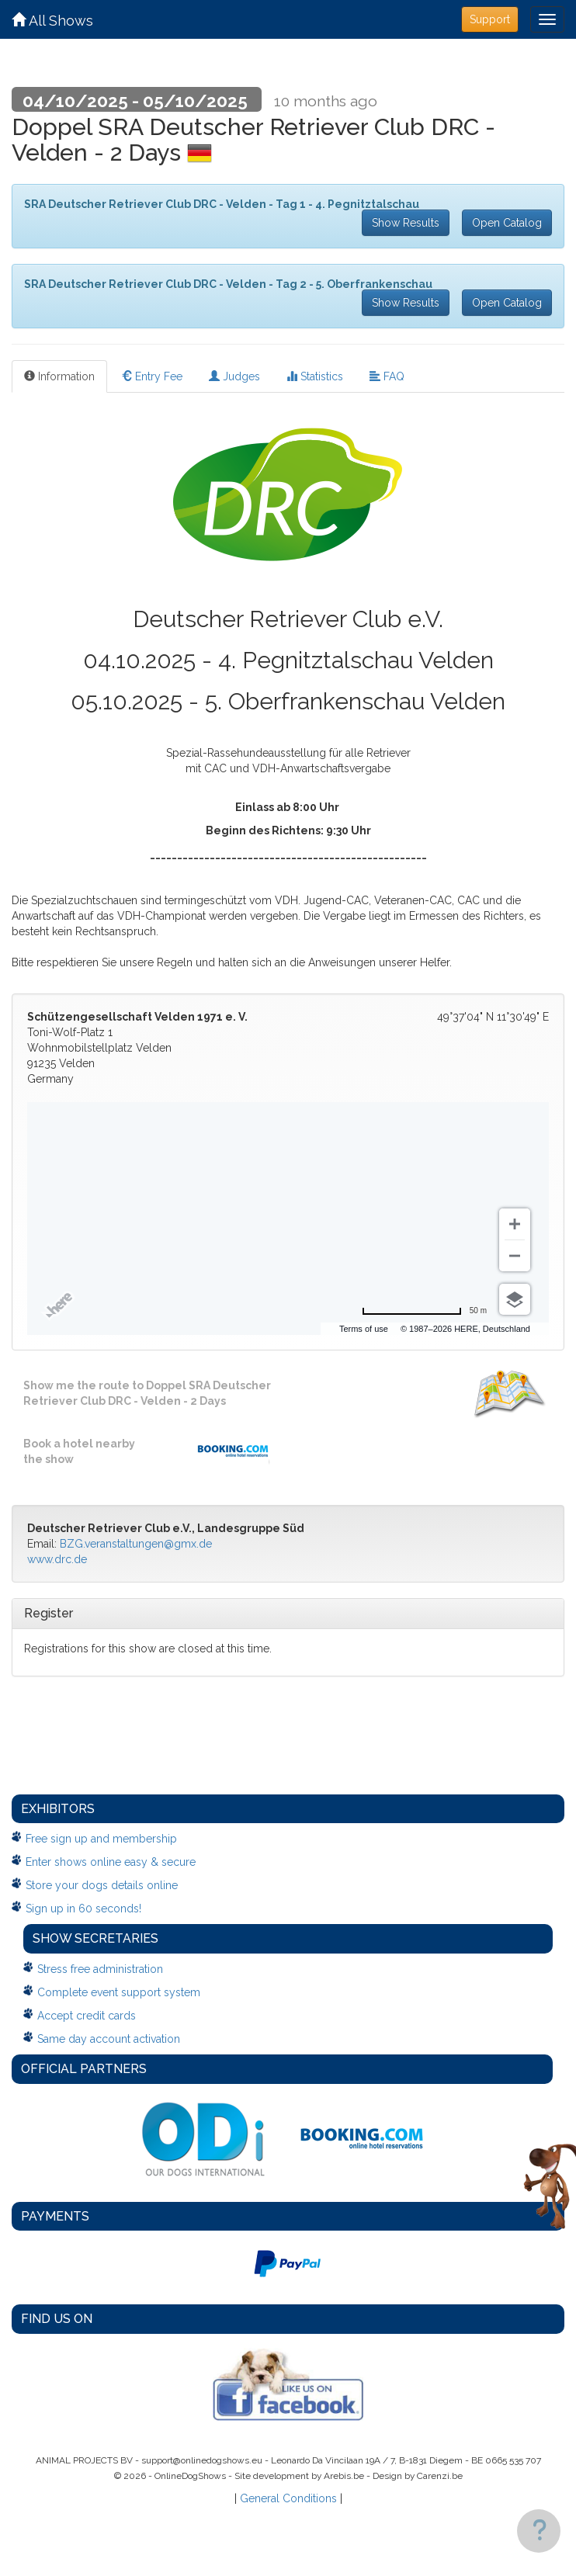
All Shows (52, 20)
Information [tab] (59, 376)
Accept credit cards (86, 2015)
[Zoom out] (514, 1255)
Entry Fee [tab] (151, 376)
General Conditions (288, 2498)
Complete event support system (118, 1992)
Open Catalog (507, 223)
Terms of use (363, 1328)
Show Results (405, 223)
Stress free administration (100, 1969)
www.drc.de (57, 1559)
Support (490, 19)
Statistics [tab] (314, 376)
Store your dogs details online (102, 1885)
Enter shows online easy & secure (111, 1862)
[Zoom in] (514, 1223)
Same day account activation (108, 2039)
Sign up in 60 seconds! (83, 1908)
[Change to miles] (424, 1310)
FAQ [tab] (387, 376)
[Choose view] (514, 1299)
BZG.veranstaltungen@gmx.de (136, 1544)
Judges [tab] (234, 376)
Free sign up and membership (101, 1838)
